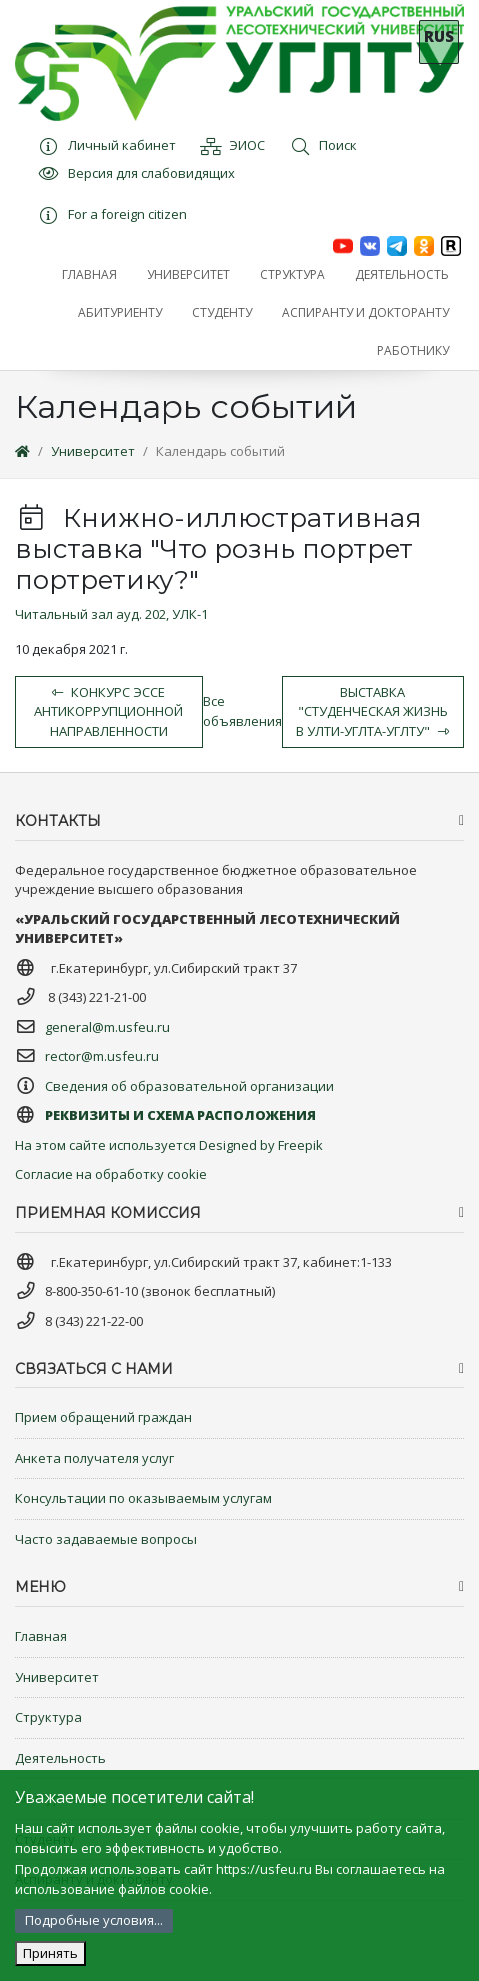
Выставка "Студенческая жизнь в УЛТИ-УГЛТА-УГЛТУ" (372, 711)
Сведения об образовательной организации (189, 1086)
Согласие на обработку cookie (111, 1174)
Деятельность (60, 1758)
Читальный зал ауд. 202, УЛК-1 (111, 614)
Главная (41, 1636)
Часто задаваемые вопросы (106, 1539)
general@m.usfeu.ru (107, 1027)
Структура (48, 1717)
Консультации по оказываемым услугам (143, 1498)
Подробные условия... (94, 1920)
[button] (188, 275)
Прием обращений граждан (103, 1417)
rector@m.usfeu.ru (102, 1056)
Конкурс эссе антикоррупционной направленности (108, 711)
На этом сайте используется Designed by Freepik (169, 1145)
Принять (50, 1953)
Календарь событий (220, 451)
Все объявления (242, 711)
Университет (93, 451)
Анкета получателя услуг (94, 1458)
